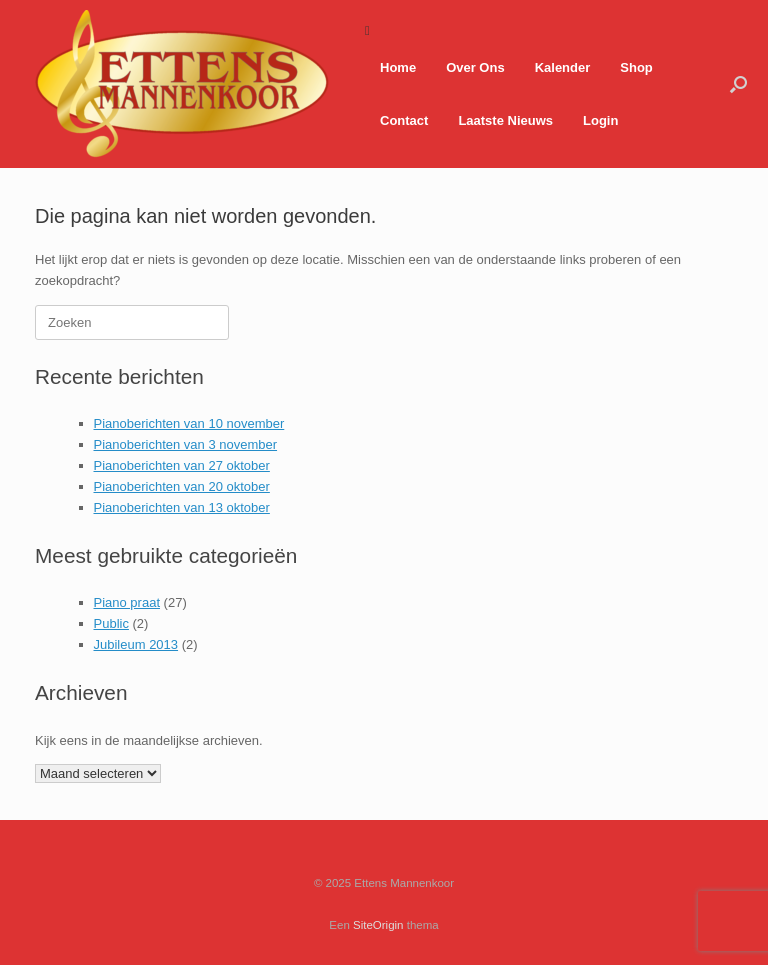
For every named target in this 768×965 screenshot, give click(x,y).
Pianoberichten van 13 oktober (182, 507)
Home (398, 67)
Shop (636, 67)
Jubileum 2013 (136, 644)
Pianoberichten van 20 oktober (182, 486)
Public (111, 623)
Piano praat (127, 602)
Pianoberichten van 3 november (186, 444)
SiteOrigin (378, 925)
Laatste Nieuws (505, 120)
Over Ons (475, 67)
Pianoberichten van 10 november (189, 423)
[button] (738, 84)
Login (600, 120)
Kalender (563, 67)
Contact (404, 120)
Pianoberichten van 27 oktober (182, 465)
